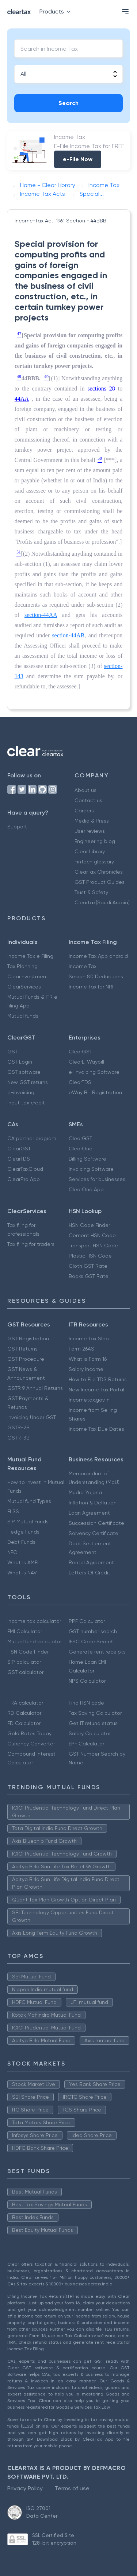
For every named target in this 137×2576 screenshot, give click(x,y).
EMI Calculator (24, 1631)
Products (56, 11)
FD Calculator (24, 1723)
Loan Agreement (89, 1513)
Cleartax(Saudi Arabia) (102, 902)
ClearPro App (23, 1179)
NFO (12, 1552)
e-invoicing (20, 1092)
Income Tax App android (98, 956)
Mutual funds (22, 1016)
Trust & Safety (91, 892)
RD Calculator (24, 1713)
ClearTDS (80, 1082)
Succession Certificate (96, 1523)
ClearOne (80, 1148)
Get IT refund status (93, 1723)
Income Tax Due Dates (96, 1429)
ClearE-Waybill (86, 1062)
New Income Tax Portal (96, 1389)
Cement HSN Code (92, 1235)
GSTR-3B (18, 1438)
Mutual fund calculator (34, 1641)
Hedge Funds (23, 1532)
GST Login (19, 1062)
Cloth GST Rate (88, 1266)
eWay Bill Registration (95, 1092)
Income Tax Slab (89, 1338)
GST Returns (22, 1349)
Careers (84, 810)
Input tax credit (26, 1103)
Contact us (88, 800)
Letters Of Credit (89, 1572)
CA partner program (31, 1138)
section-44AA (40, 615)
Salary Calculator (90, 1733)
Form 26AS (81, 1349)
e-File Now (77, 159)
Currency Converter (31, 1744)
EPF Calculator (86, 1744)
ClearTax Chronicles (99, 872)
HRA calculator (25, 1703)
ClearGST (80, 1051)
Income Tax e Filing (30, 956)
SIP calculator (24, 1662)
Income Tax (82, 966)
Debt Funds (21, 1542)
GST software (24, 1072)
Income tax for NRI (91, 987)
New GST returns (27, 1082)
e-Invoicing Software (94, 1072)
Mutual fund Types (29, 1501)
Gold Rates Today (29, 1733)
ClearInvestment (27, 976)
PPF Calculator (87, 1621)
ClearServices (24, 987)
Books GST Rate (89, 1276)
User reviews (90, 831)
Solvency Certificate (93, 1533)
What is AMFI (22, 1562)
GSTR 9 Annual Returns (35, 1388)
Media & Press (92, 821)
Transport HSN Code (93, 1245)
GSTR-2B (18, 1427)
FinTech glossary (94, 862)
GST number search (93, 1631)
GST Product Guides (100, 882)
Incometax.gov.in (89, 1400)
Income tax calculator (34, 1621)
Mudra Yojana (85, 1492)
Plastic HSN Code (90, 1256)
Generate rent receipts (97, 1652)
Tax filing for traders (30, 1244)
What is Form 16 (88, 1359)
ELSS (13, 1511)
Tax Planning (22, 966)
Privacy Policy (25, 2488)
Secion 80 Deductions (96, 976)
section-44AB (68, 635)
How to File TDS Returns (98, 1379)
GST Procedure (25, 1359)
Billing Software (87, 1159)
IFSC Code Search (91, 1641)
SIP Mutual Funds (28, 1521)
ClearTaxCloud (25, 1169)
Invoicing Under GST (31, 1417)
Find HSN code (86, 1703)
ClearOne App (86, 1189)
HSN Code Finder (89, 1225)
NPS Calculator (87, 1681)
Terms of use (72, 2488)
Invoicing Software (91, 1169)
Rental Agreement (91, 1562)
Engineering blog (95, 841)
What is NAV (22, 1572)
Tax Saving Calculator (95, 1713)
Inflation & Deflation (93, 1502)
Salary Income (86, 1369)
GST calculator (25, 1672)
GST (12, 1051)
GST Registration (28, 1338)
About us (85, 790)
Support (17, 826)
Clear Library (90, 851)
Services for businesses (97, 1179)
